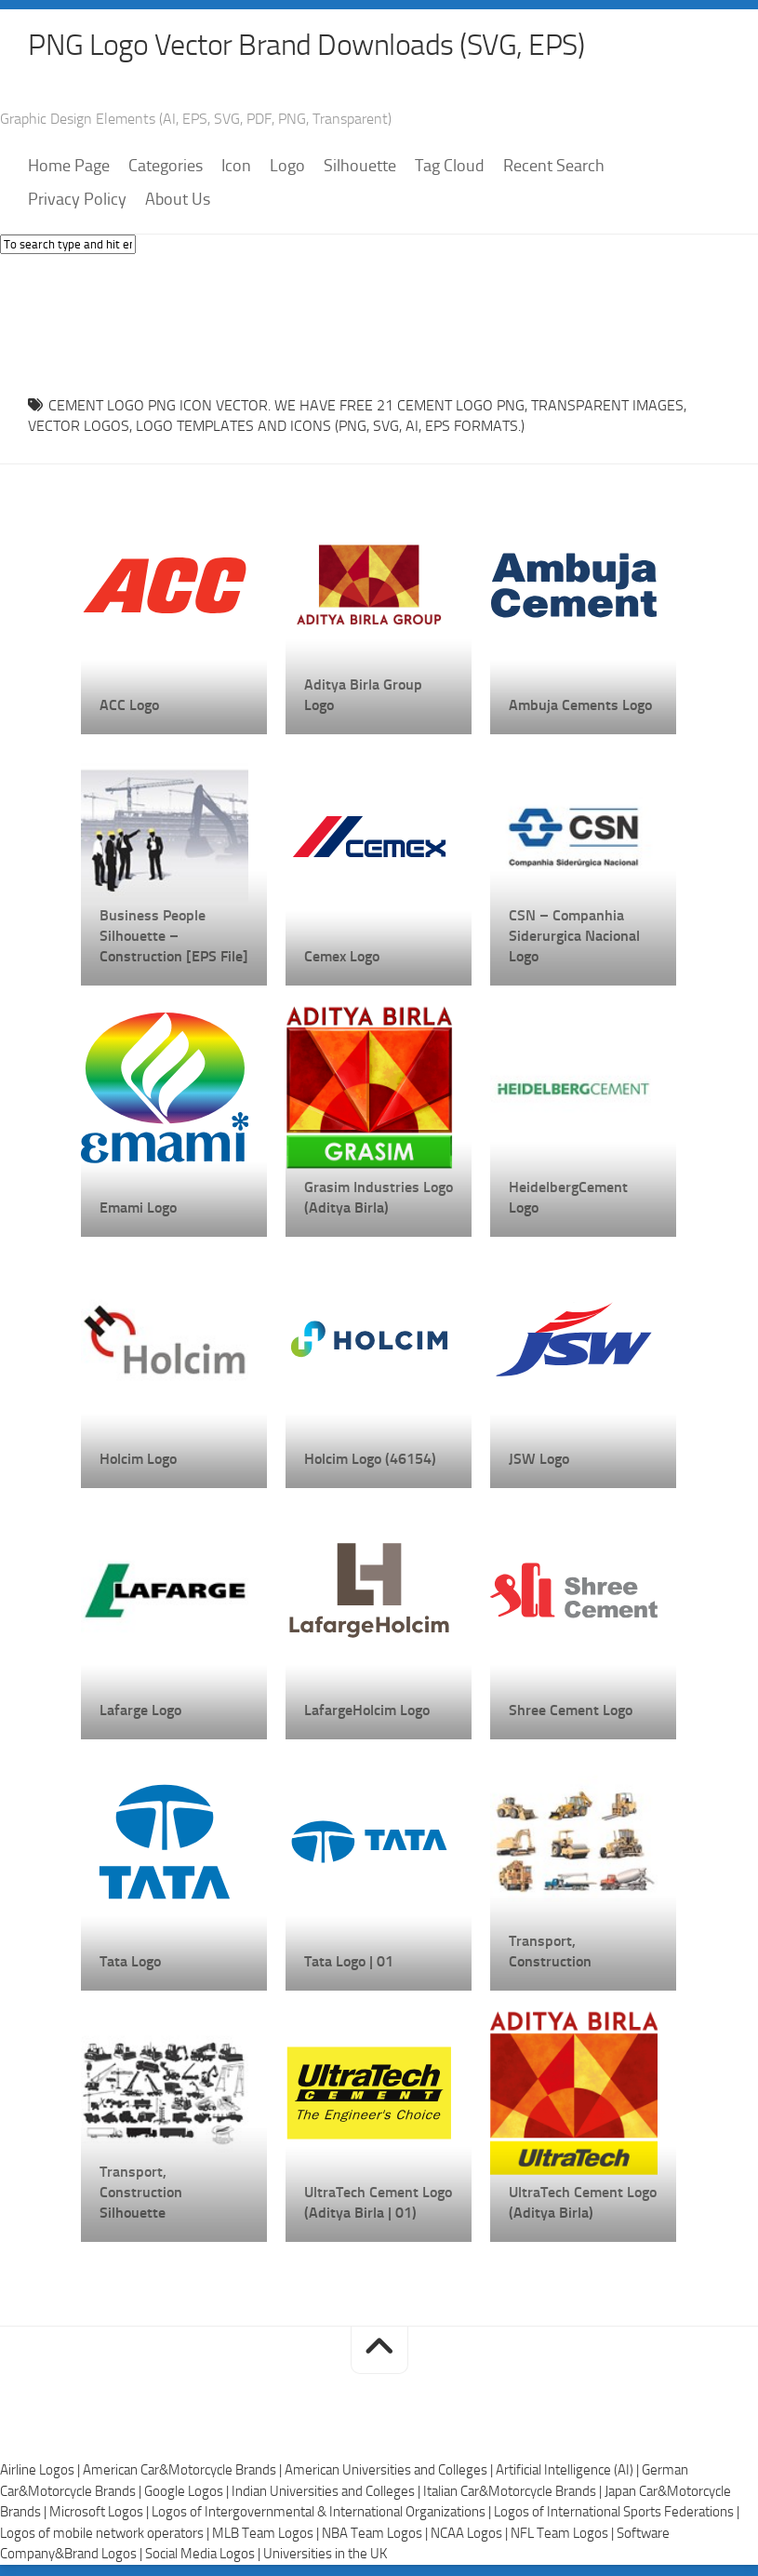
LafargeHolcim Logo (367, 1712)
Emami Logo (138, 1209)
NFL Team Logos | (564, 2535)
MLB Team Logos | (267, 2535)
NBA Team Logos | (376, 2535)
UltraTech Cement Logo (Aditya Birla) (583, 2204)
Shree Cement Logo (570, 1712)
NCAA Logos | (471, 2535)
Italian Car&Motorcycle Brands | (514, 2493)
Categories (165, 168)
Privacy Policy (77, 202)
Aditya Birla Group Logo (363, 697)
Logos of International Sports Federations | (616, 2513)
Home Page (69, 168)
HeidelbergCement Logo (568, 1199)
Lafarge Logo (140, 1712)
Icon (236, 168)
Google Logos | (188, 2493)
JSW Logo (539, 1460)
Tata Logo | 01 (348, 1963)
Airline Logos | (41, 2471)
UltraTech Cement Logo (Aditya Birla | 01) (378, 2204)
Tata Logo (130, 1963)
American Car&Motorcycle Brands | (184, 2471)
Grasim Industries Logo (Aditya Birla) (378, 1199)
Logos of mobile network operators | (106, 2535)
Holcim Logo (138, 1460)
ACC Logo (129, 707)
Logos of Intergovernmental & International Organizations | (323, 2513)
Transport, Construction (550, 1953)
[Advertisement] (379, 322)
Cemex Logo (341, 958)
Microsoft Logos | (100, 2513)
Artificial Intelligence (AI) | (569, 2471)
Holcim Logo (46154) (370, 1460)
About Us (177, 202)
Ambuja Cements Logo (580, 707)
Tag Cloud (450, 168)
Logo (287, 168)
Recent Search (554, 168)
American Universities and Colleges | (390, 2471)
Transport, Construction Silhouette (141, 2194)
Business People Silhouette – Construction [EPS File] (174, 937)
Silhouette (360, 168)
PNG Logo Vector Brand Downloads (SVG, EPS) (340, 46)
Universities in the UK (325, 2555)
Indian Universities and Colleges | (327, 2493)
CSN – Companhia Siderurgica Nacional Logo (574, 937)
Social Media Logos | (204, 2555)
